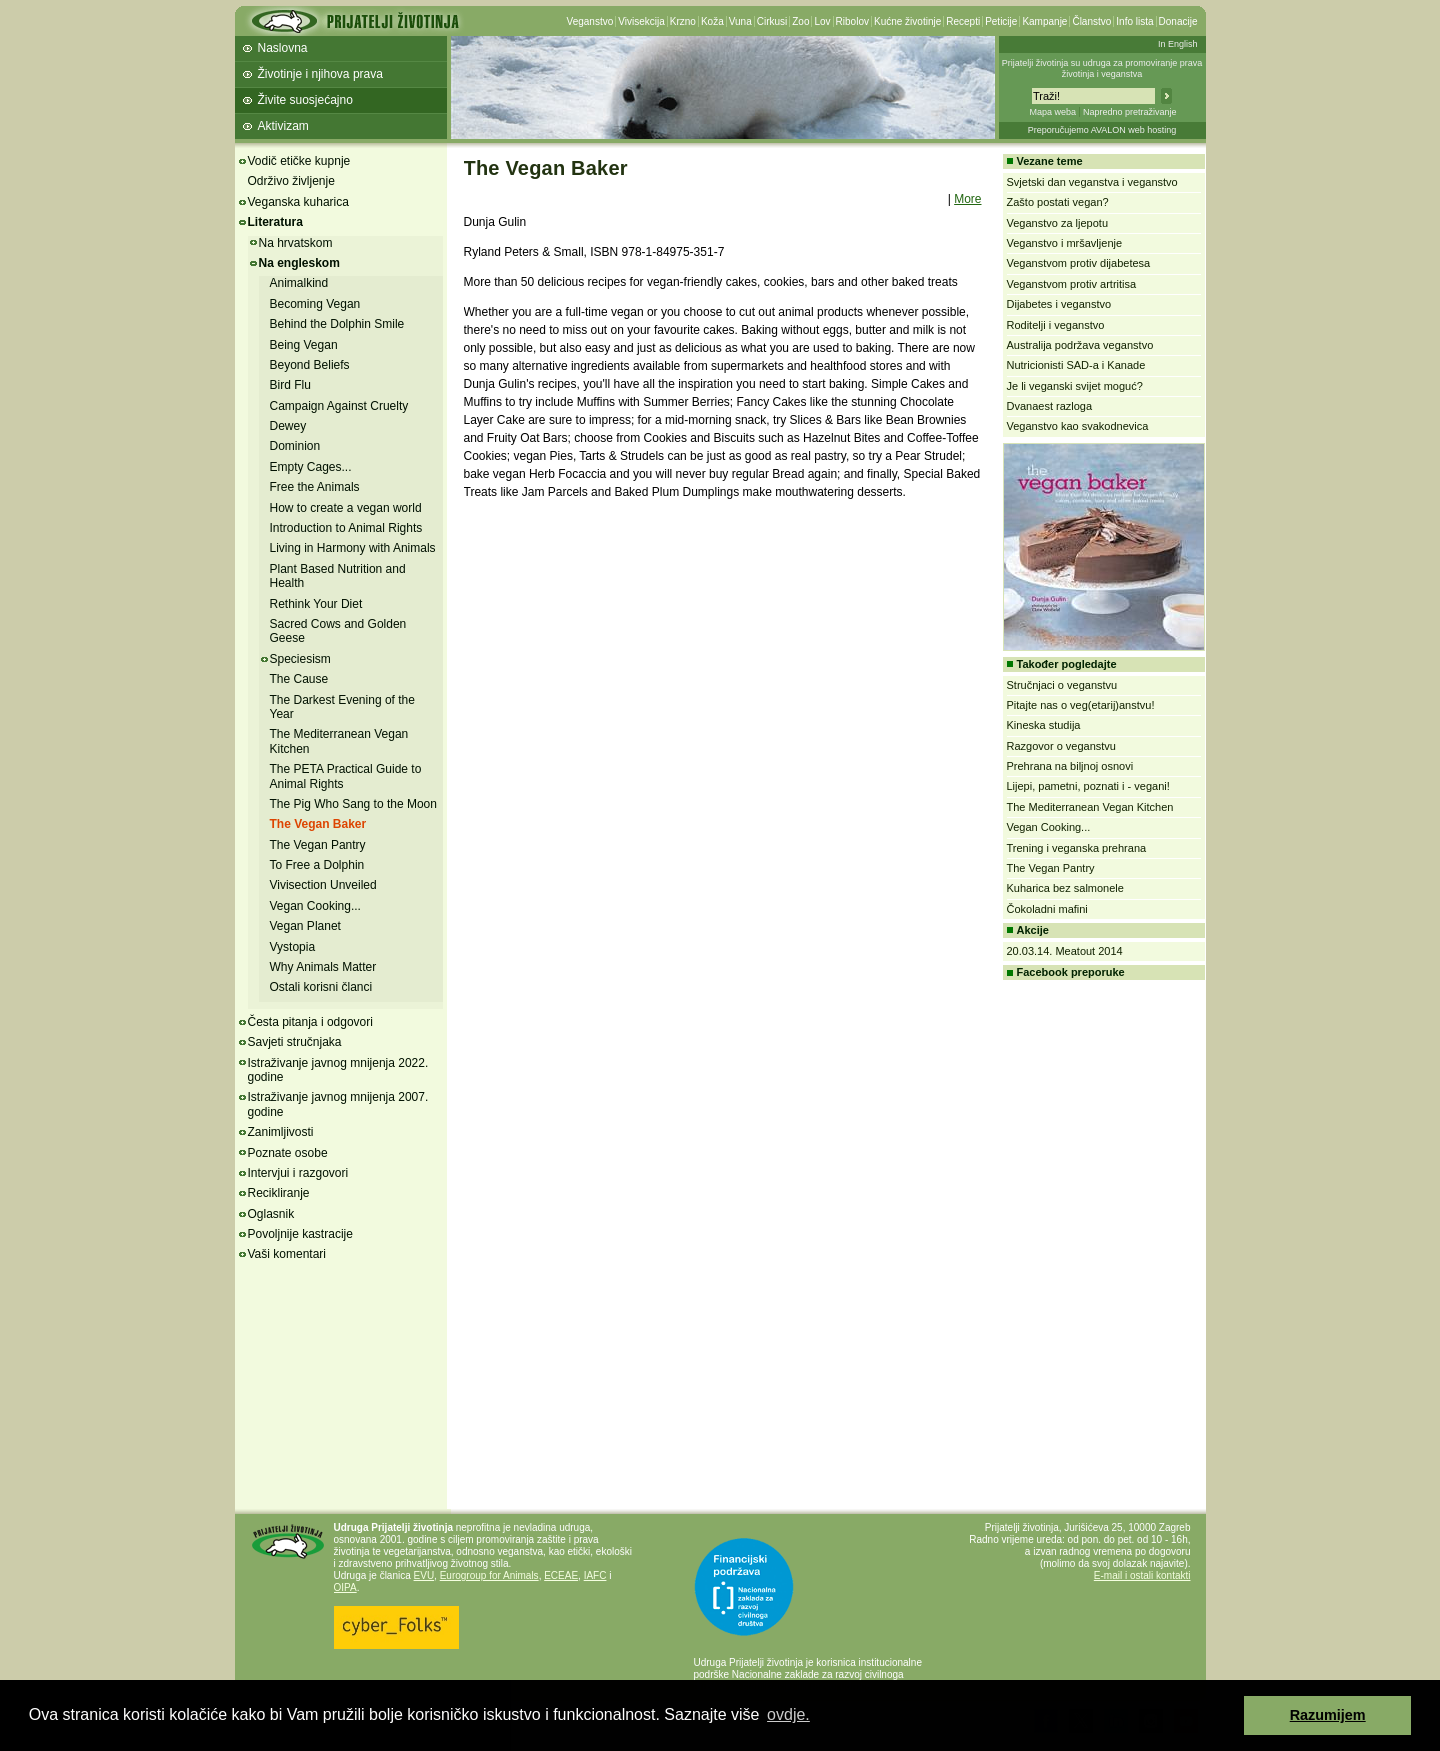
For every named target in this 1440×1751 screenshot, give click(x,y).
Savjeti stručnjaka (295, 1042)
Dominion (295, 446)
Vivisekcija (641, 21)
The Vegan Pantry (318, 845)
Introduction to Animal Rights (346, 528)
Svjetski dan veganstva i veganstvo (1092, 182)
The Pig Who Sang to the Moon (353, 804)
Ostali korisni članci (321, 987)
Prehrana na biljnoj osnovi (1070, 766)
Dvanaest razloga (1050, 406)
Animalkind (299, 283)
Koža (712, 21)
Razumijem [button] (1328, 1715)
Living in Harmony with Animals (353, 548)
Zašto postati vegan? (1058, 202)
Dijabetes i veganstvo (1059, 304)
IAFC (595, 1575)
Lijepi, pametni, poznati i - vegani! (1088, 786)
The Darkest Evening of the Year (342, 707)
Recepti (963, 21)
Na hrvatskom (296, 243)
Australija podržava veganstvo (1080, 345)
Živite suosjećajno (305, 100)
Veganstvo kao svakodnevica (1078, 426)
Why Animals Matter (323, 967)
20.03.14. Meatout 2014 (1065, 951)
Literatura (275, 222)
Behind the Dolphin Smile (337, 324)
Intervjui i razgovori (298, 1173)
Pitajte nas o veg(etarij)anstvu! (1081, 705)
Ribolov (852, 21)
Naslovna (283, 48)
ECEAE (561, 1575)
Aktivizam (283, 126)
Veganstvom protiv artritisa (1072, 284)
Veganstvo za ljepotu (1058, 223)
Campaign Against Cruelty (339, 406)
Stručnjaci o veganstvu (1062, 685)
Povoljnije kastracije (300, 1234)
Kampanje (1044, 21)
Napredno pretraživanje (1130, 112)
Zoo (800, 21)
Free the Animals (315, 487)
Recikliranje (279, 1193)
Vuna (740, 21)
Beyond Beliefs (310, 365)
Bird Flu (290, 385)
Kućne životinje (907, 21)
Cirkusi (772, 21)
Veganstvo (590, 21)
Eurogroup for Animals (489, 1575)
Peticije (1001, 21)
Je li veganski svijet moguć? (1075, 386)
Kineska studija (1044, 725)
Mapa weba (1052, 112)
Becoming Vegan (315, 304)
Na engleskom (299, 263)
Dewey (288, 426)
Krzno (683, 21)
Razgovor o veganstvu (1061, 746)
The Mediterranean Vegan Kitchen (1090, 807)
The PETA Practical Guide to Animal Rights (346, 776)
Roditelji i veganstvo (1056, 325)
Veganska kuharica (298, 202)
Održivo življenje (291, 181)
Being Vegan (304, 345)
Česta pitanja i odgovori (310, 1022)
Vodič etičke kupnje (299, 161)
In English (1178, 44)
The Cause (299, 679)
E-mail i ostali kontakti (1142, 1575)
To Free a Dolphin (317, 865)
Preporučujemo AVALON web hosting (1102, 130)
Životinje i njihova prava (320, 74)
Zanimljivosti (281, 1132)
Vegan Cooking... (315, 906)
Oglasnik (271, 1214)
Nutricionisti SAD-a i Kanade (1076, 365)
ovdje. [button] (788, 1714)
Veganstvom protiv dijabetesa (1079, 263)
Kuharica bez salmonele (1065, 888)
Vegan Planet (305, 926)
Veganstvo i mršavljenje (1065, 243)
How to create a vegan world (346, 508)
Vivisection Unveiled (323, 885)
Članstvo (1091, 21)
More (967, 199)
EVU (424, 1575)
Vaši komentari (287, 1254)
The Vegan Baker (318, 824)
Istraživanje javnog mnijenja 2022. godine (338, 1070)
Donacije (1178, 21)
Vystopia (293, 947)
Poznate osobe (288, 1153)
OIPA (345, 1587)
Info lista (1134, 21)
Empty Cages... (311, 467)
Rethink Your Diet (316, 604)
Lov (822, 21)
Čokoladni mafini (1047, 909)
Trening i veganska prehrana (1077, 848)
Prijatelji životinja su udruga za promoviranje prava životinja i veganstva (1102, 68)
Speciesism (300, 659)
